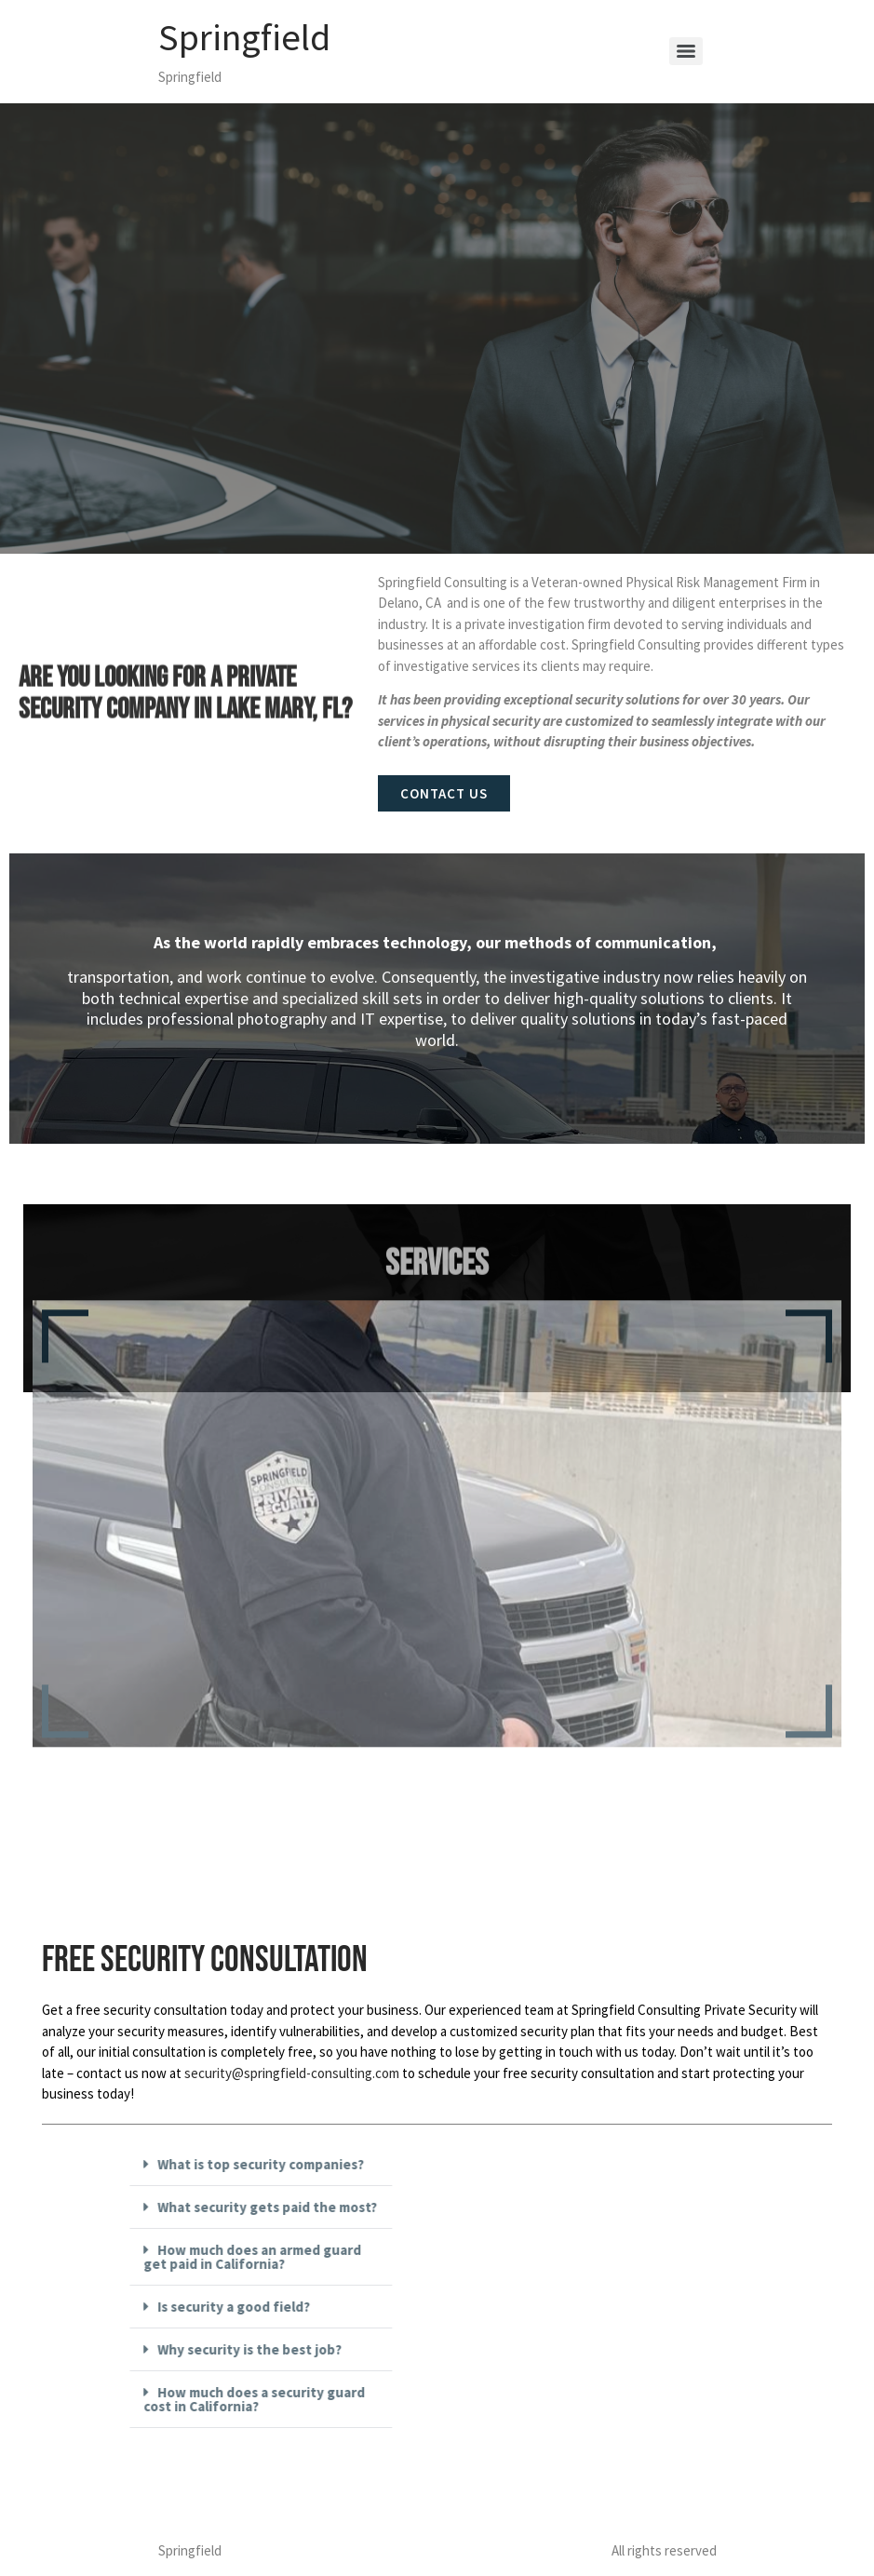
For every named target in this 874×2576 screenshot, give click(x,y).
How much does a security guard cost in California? (344, 2399)
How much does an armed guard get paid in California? (342, 2257)
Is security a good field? (324, 2306)
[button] (351, 2164)
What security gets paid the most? (357, 2207)
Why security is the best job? (340, 2349)
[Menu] (686, 51)
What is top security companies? (351, 2164)
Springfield (244, 37)
